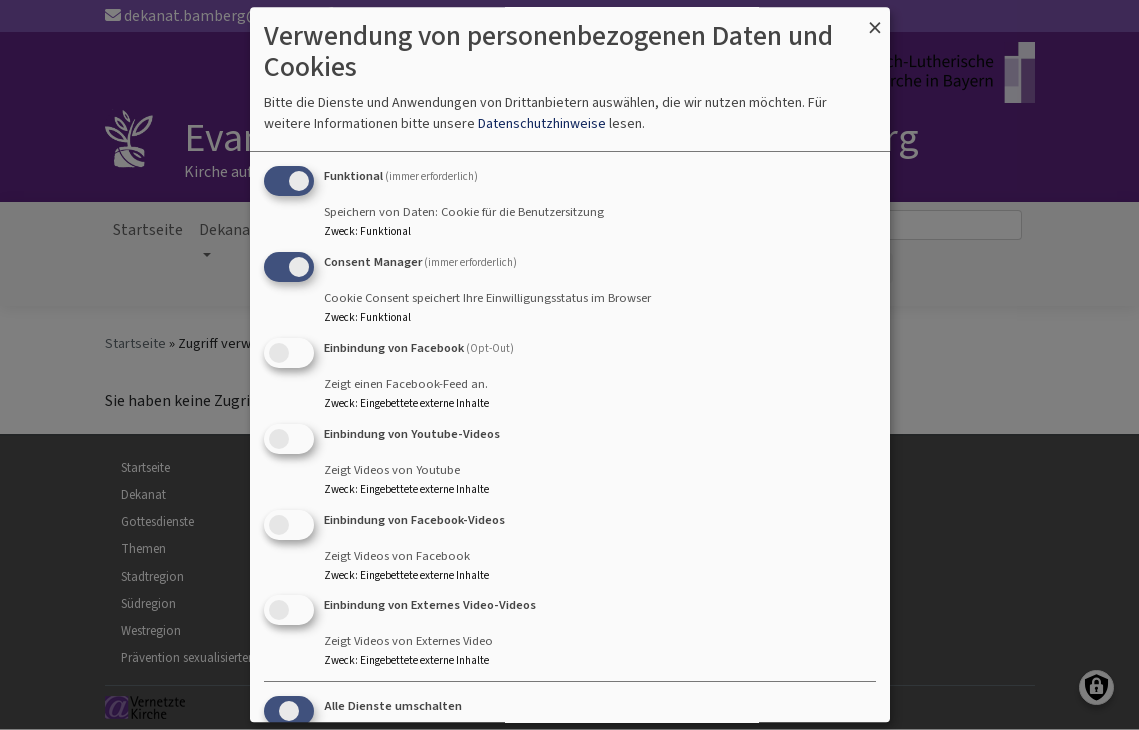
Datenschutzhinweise (542, 124)
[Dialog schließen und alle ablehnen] (875, 19)
